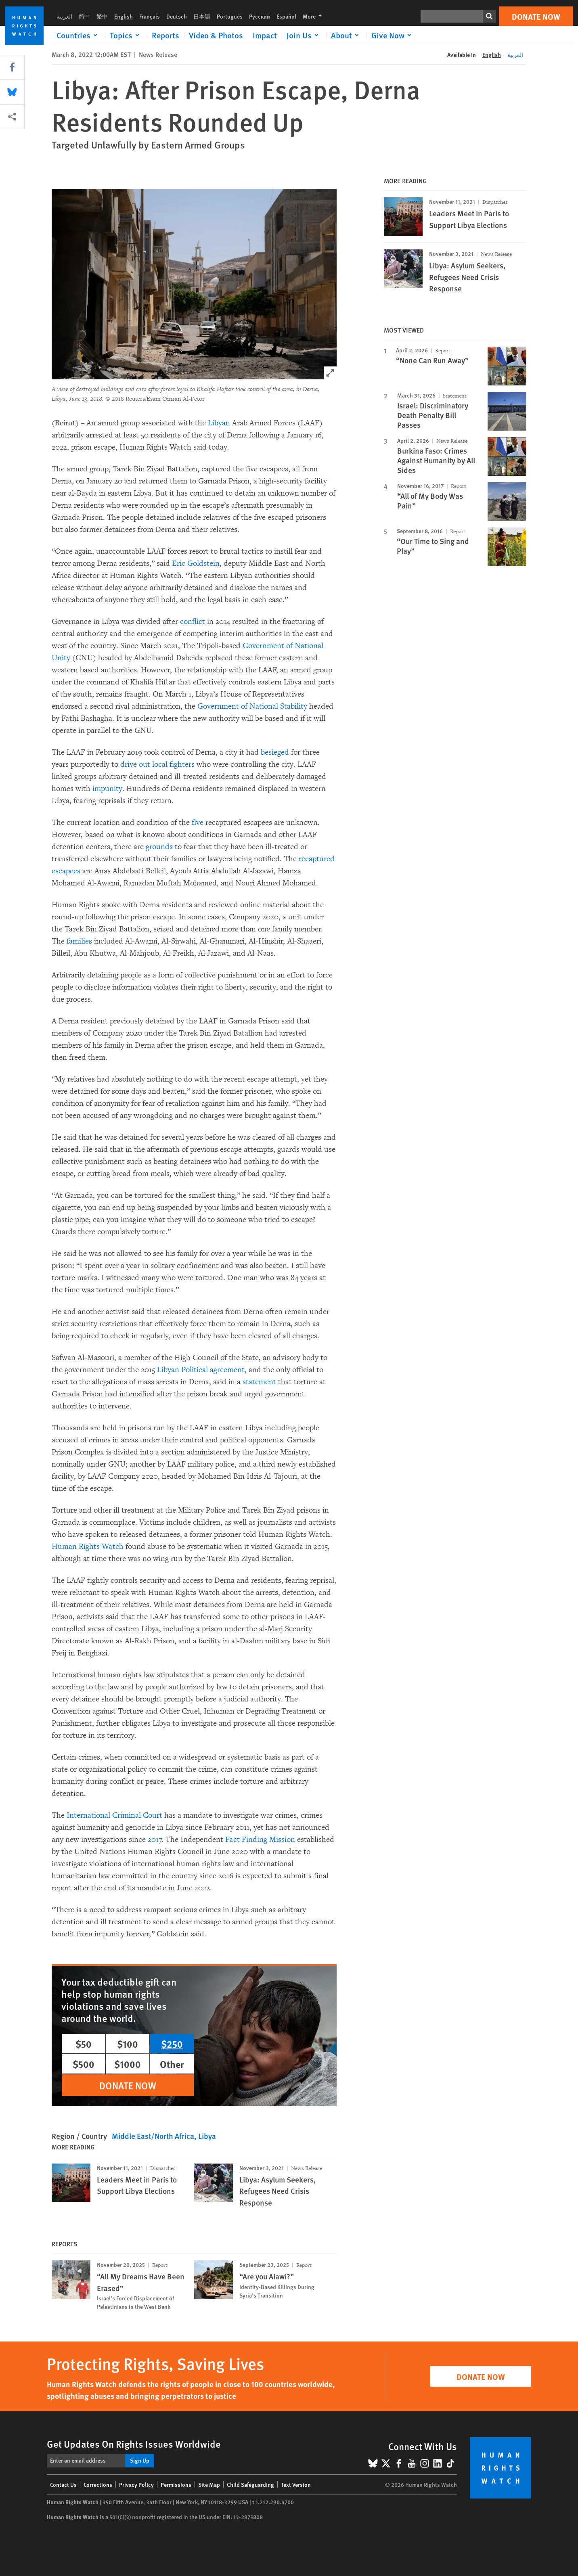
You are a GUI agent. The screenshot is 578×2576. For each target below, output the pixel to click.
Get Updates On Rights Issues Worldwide (134, 2443)
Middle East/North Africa (153, 2135)
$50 (83, 2044)
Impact (265, 35)
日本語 (201, 16)
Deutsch (176, 16)
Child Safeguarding (250, 2484)
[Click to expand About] (346, 35)
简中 (84, 16)
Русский (259, 16)
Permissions (176, 2484)
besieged (275, 752)
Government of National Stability (252, 706)
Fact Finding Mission (260, 1839)
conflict (192, 621)
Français (149, 16)
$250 (172, 2044)
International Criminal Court (114, 1815)
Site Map (209, 2484)
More (315, 16)
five (197, 822)
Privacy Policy (136, 2484)
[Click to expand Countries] (78, 35)
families (79, 941)
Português (230, 16)
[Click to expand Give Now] (392, 35)
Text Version (296, 2484)
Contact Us (63, 2484)
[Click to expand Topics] (126, 35)
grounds (159, 847)
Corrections (98, 2484)
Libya (207, 2135)
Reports (165, 35)
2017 (155, 1839)
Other (172, 2064)
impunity (107, 788)
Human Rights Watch (88, 1546)
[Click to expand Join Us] (304, 35)
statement (259, 1382)
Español (286, 16)
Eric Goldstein (196, 563)
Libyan (219, 423)
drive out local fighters (157, 764)
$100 (127, 2044)
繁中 (102, 16)
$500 (83, 2064)
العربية (64, 16)
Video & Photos (216, 35)
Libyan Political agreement (201, 1370)
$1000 (127, 2064)
